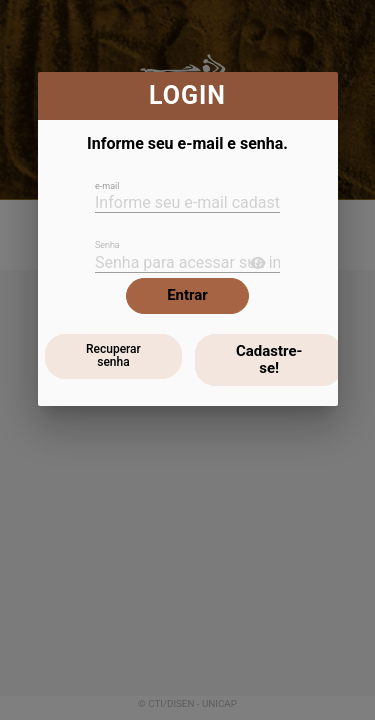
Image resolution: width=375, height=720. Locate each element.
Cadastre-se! (269, 359)
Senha (107, 245)
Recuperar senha (113, 356)
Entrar (187, 295)
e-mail (107, 186)
